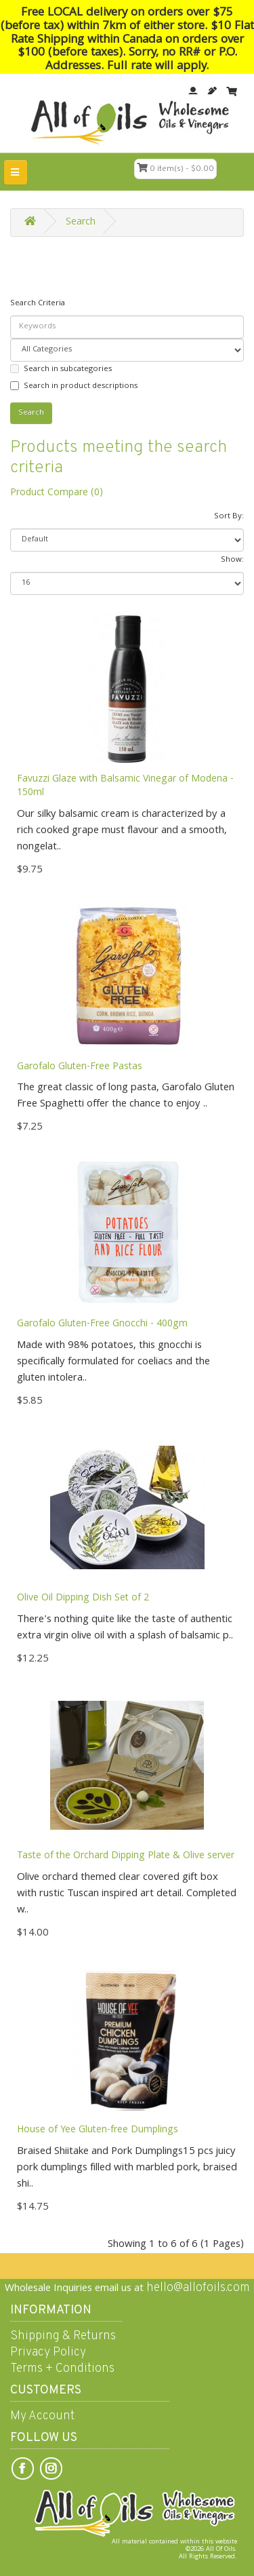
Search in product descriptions (73, 386)
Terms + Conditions (62, 2369)
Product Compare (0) (56, 493)
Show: (232, 560)
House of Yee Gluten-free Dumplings (97, 2130)
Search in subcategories (61, 369)
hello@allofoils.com (198, 2288)
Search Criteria (37, 303)
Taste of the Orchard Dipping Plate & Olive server (125, 1856)
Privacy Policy (48, 2352)
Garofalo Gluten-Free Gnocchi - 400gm (102, 1324)
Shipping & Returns (63, 2336)
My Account (42, 2416)
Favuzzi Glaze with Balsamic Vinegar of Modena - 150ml (125, 786)
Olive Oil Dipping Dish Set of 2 (83, 1598)
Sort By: (229, 516)
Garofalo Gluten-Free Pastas (79, 1067)
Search (81, 222)
